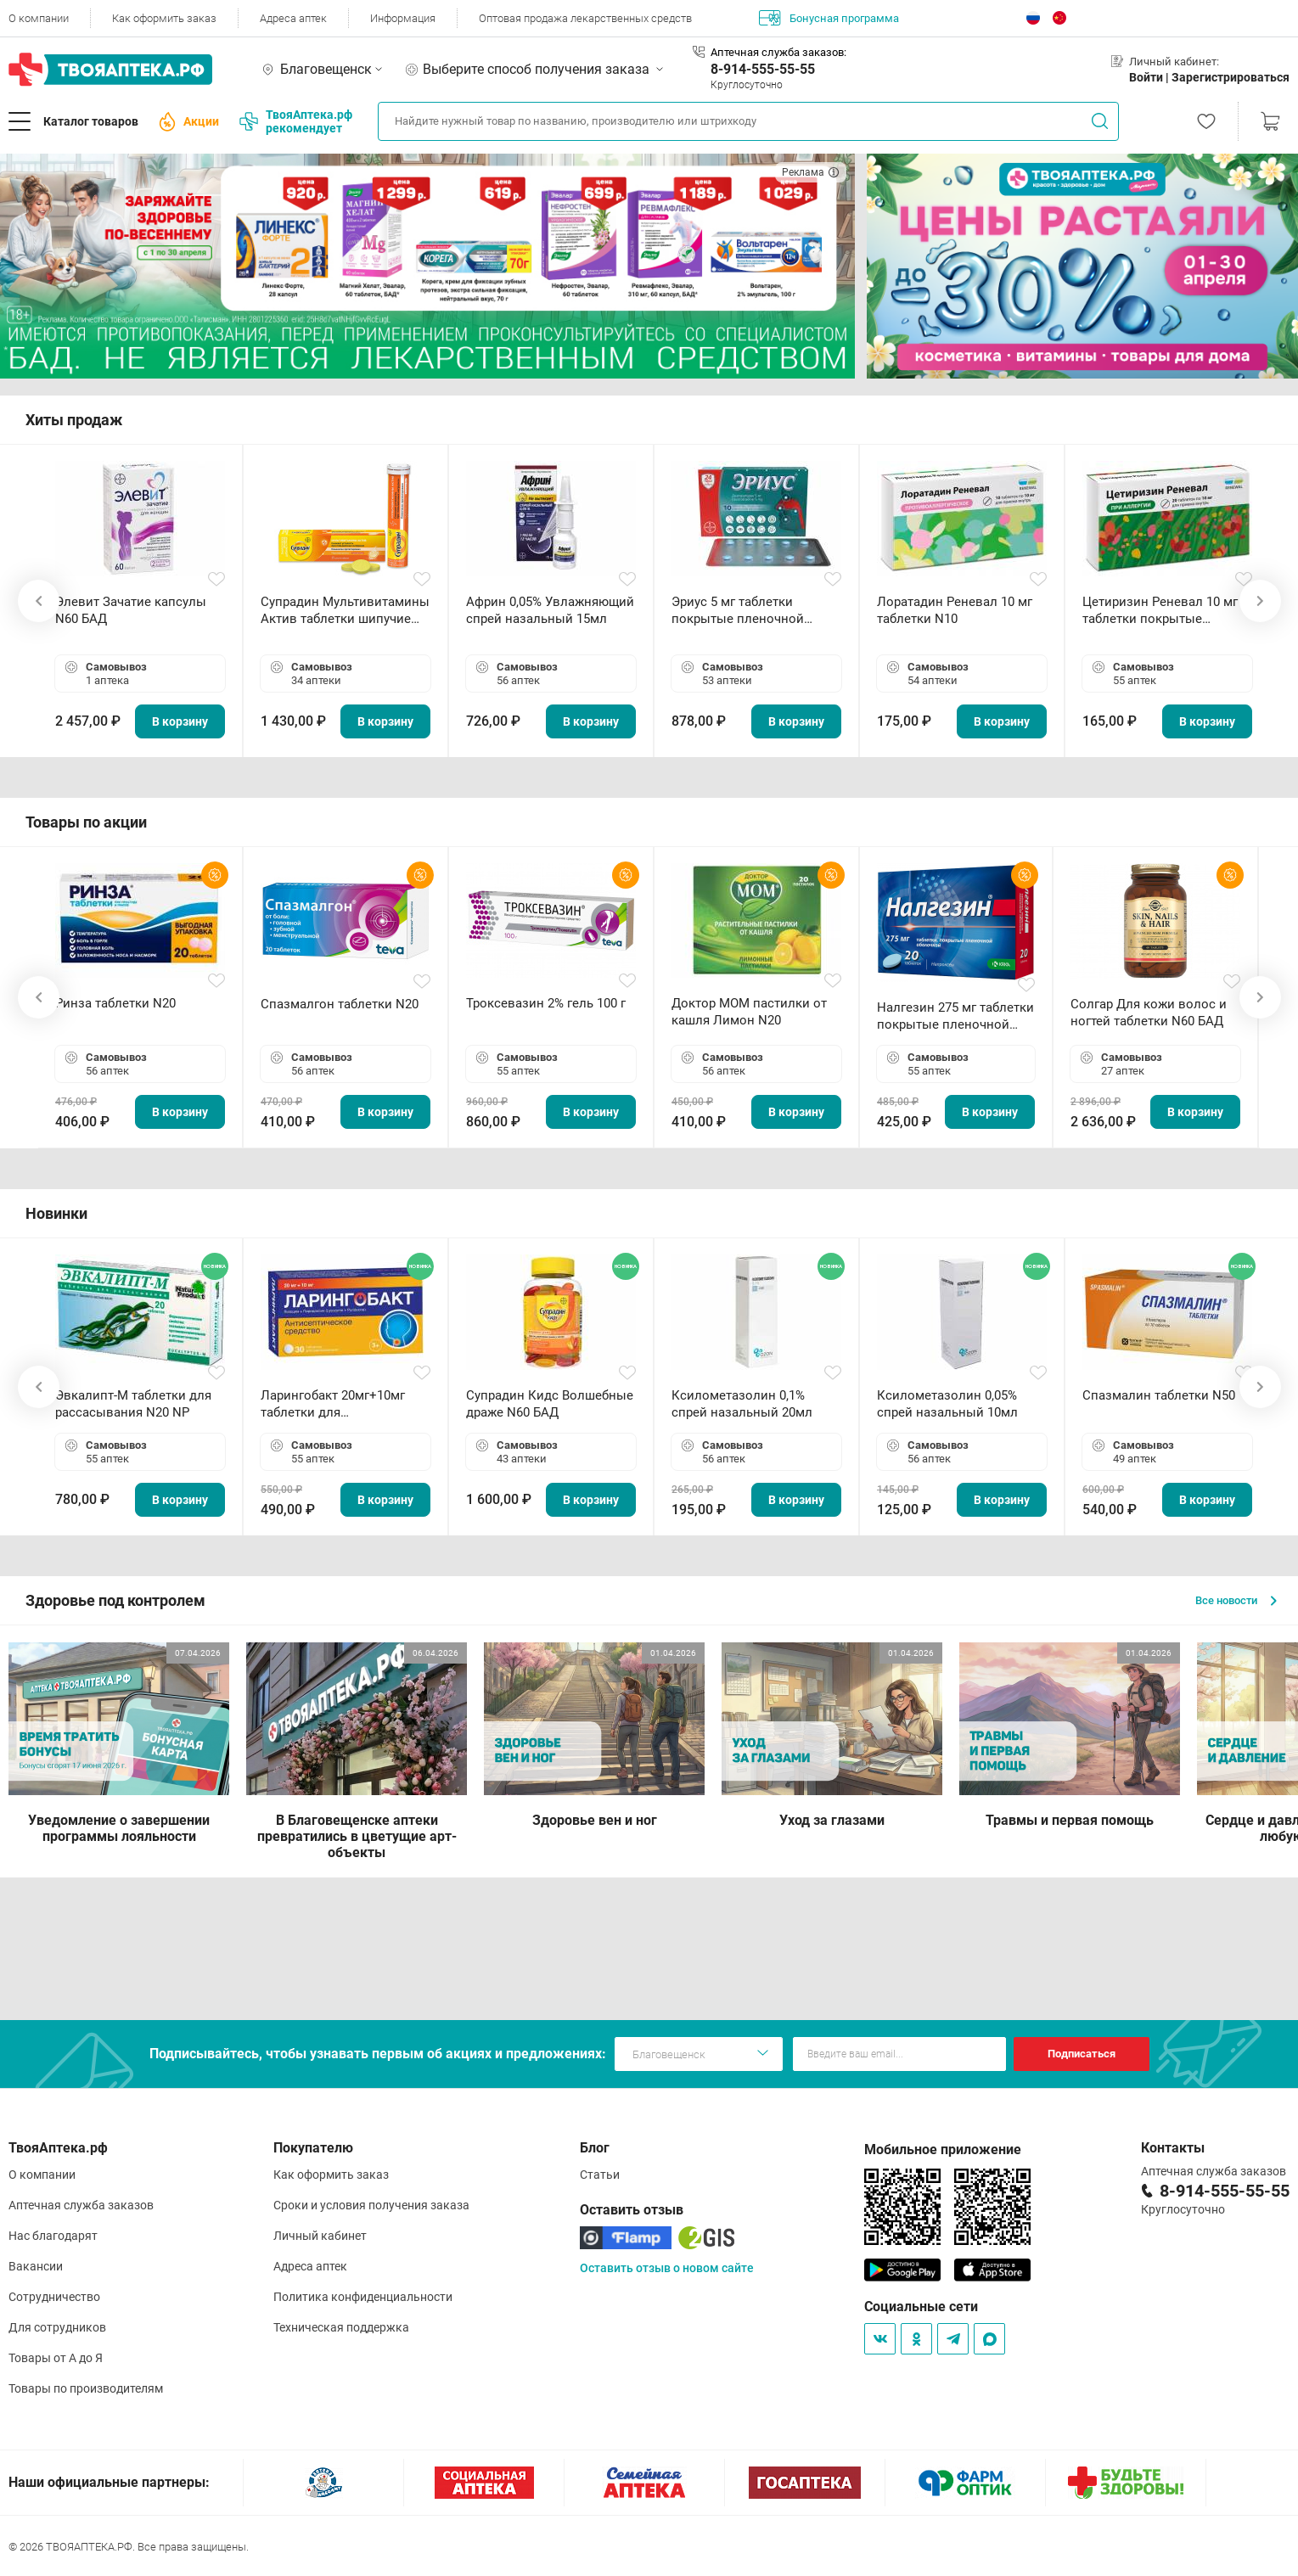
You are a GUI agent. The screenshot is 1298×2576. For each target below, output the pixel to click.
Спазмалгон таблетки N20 (340, 1004)
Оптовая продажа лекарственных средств (585, 18)
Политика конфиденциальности (362, 2297)
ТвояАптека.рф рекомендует (295, 121)
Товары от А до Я (55, 2358)
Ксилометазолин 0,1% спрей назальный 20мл (741, 1404)
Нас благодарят (53, 2235)
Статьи (600, 2174)
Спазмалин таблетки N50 (1158, 1395)
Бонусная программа (829, 17)
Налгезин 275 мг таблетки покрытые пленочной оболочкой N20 (955, 1016)
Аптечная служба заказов (81, 2205)
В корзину (180, 721)
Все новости (1236, 1600)
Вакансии (35, 2266)
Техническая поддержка (341, 2327)
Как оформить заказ (164, 18)
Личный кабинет (320, 2235)
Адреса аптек (293, 18)
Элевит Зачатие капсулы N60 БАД (130, 610)
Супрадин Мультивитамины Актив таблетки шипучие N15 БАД (345, 610)
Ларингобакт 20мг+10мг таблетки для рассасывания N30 (333, 1404)
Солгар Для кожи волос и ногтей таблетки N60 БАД (1148, 1012)
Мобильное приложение (942, 2149)
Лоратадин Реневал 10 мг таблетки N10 (954, 610)
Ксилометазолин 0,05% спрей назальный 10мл (947, 1404)
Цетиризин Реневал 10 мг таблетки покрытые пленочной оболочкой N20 (1163, 610)
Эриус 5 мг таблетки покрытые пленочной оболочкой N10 (737, 610)
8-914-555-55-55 (763, 69)
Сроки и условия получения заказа (371, 2205)
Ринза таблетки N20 (115, 1003)
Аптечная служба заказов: (778, 52)
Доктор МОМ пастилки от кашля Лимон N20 (749, 1012)
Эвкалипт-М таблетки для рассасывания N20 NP (133, 1404)
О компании (38, 18)
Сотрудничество (54, 2297)
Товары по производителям (85, 2388)
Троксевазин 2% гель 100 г (546, 1003)
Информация (402, 18)
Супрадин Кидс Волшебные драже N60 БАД (549, 1404)
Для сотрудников (57, 2327)
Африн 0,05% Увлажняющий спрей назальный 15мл (550, 610)
